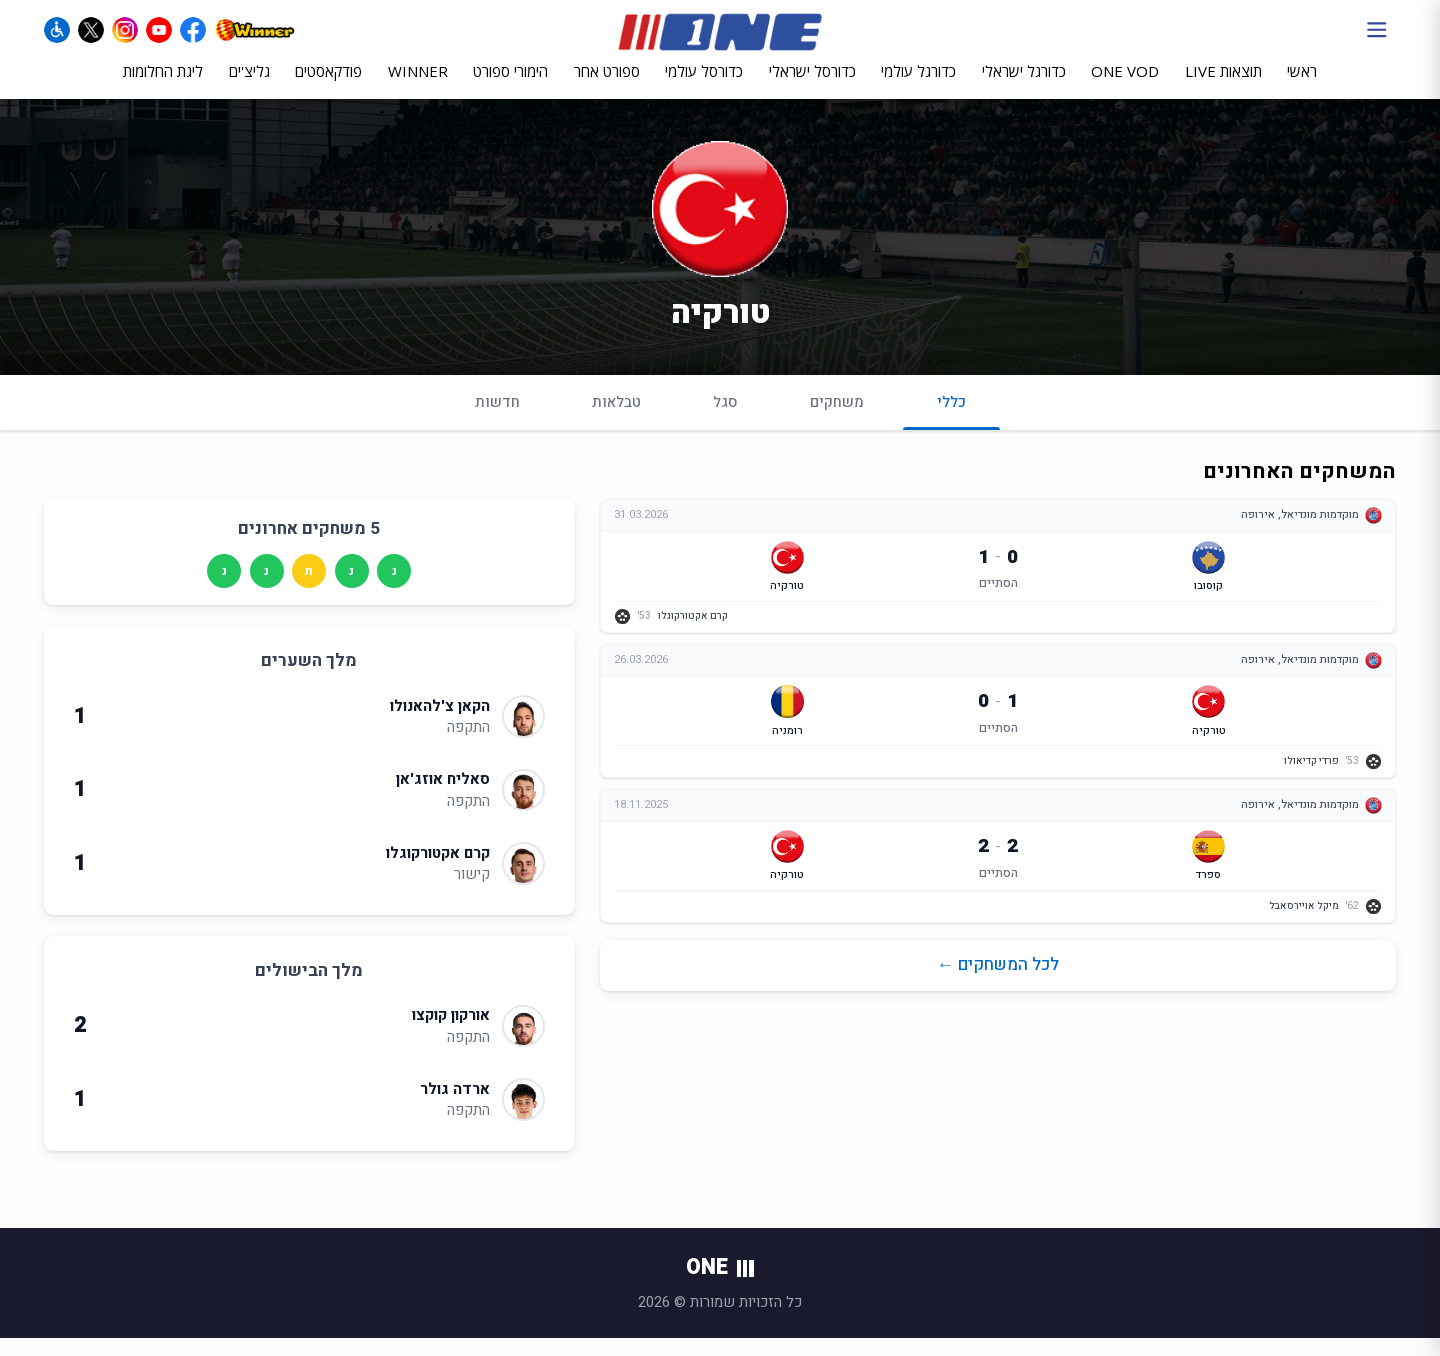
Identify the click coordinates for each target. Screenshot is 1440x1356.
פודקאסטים (328, 87)
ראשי (1302, 87)
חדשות (497, 419)
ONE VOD (1125, 87)
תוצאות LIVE (1223, 87)
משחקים (837, 419)
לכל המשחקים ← (998, 986)
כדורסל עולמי (704, 87)
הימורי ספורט (510, 87)
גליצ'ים (249, 87)
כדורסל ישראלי (812, 87)
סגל (725, 419)
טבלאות (616, 419)
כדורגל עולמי (918, 87)
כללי (951, 427)
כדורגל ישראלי (1024, 87)
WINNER (418, 87)
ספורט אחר (607, 87)
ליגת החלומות (163, 87)
